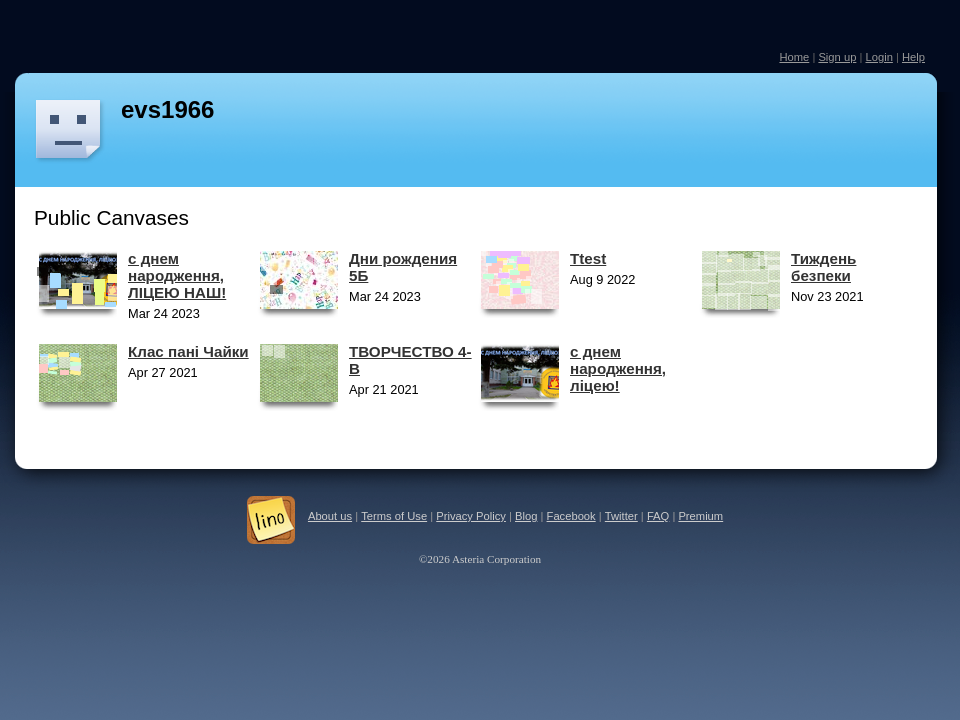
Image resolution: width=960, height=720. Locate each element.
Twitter (621, 516)
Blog (526, 516)
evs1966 (167, 109)
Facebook (571, 516)
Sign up (837, 57)
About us (330, 516)
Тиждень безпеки (823, 267)
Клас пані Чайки (188, 351)
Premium (700, 516)
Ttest (588, 258)
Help (913, 57)
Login (878, 57)
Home (794, 57)
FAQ (658, 516)
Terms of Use (394, 516)
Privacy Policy (471, 516)
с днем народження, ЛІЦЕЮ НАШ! (177, 275)
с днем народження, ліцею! (618, 368)
